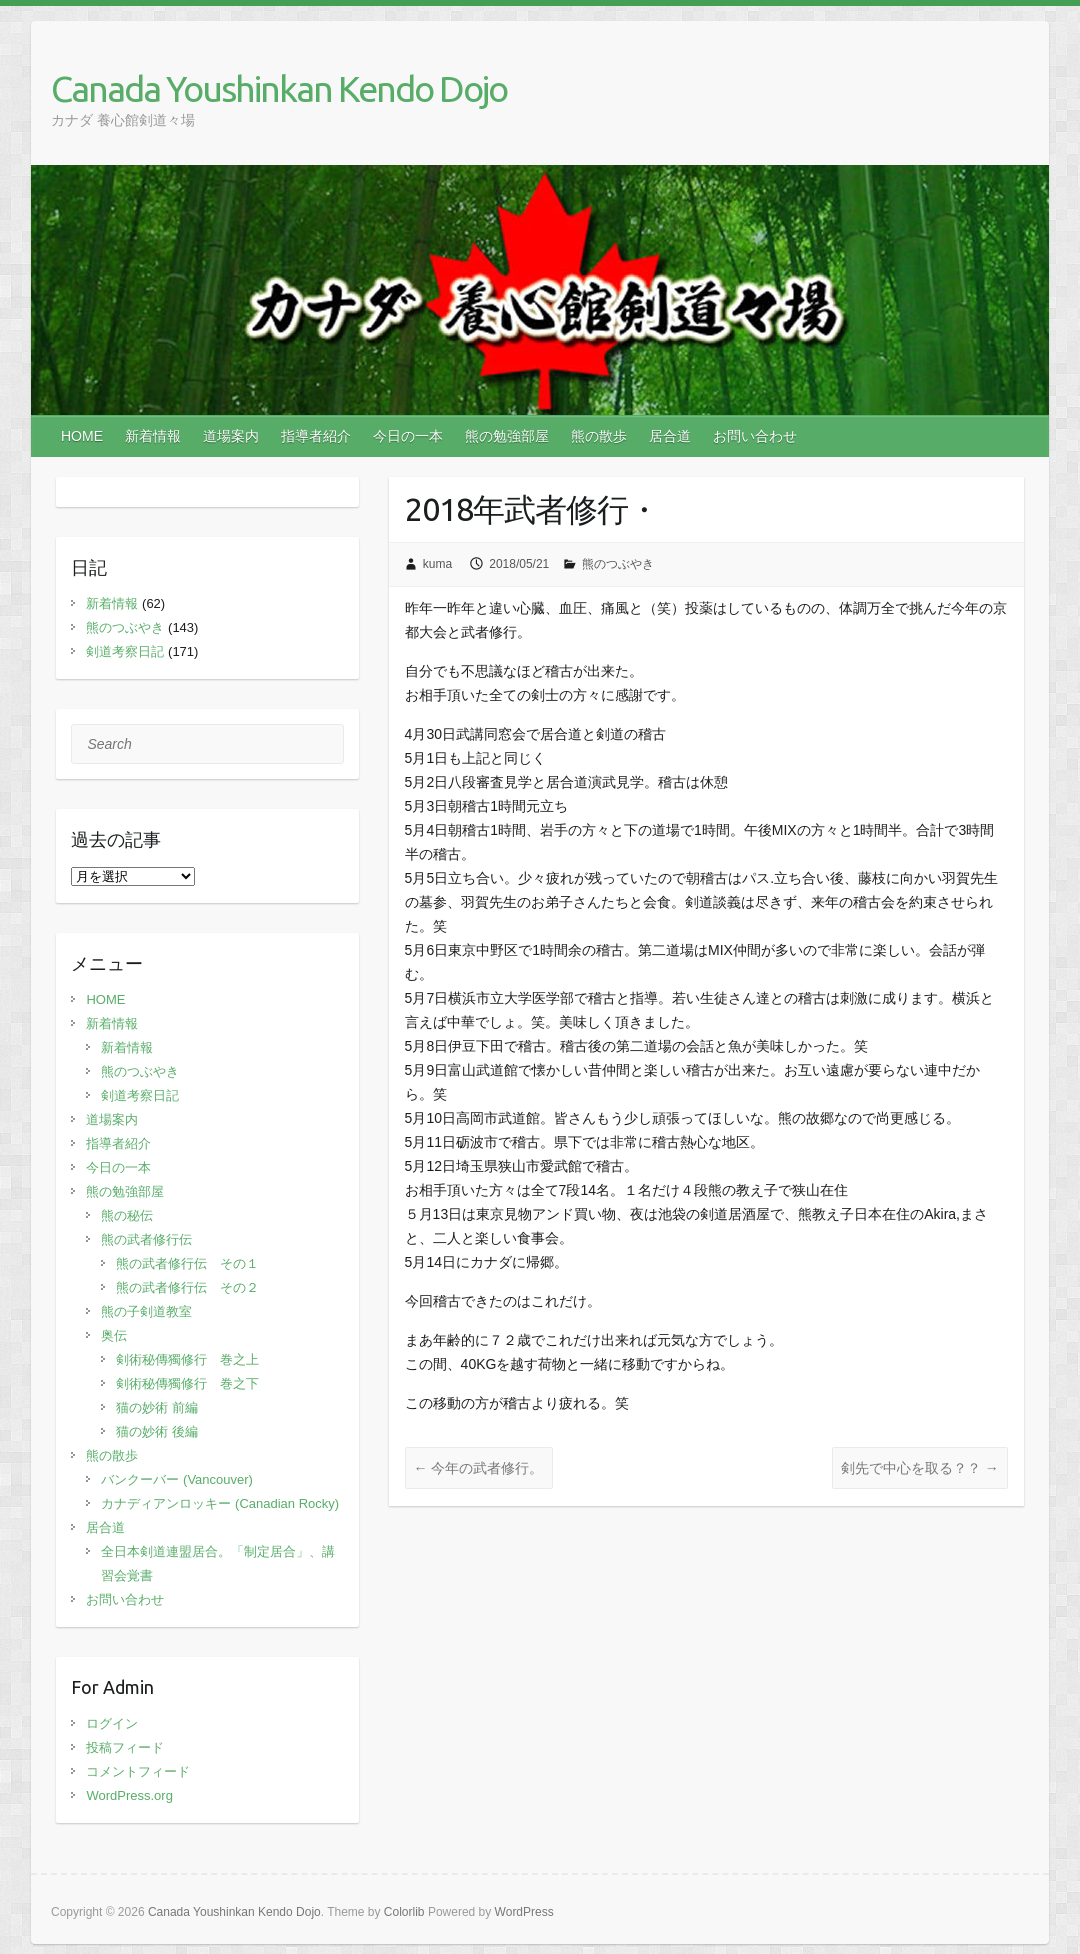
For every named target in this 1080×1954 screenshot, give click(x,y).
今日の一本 (408, 436)
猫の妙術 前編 (157, 1407)
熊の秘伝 (127, 1215)
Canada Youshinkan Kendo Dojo (279, 88)
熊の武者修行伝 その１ (187, 1263)
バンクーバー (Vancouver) (176, 1479)
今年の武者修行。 (479, 1468)
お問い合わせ (755, 436)
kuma (437, 564)
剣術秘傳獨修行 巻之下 (187, 1383)
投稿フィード (125, 1747)
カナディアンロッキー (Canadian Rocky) (220, 1503)
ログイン (112, 1723)
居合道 (670, 436)
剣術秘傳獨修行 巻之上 (187, 1359)
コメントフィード (138, 1771)
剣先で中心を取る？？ (920, 1468)
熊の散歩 (599, 436)
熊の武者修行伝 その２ (187, 1287)
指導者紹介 (316, 436)
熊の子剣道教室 (146, 1311)
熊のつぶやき (618, 564)
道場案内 (231, 436)
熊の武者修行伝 (146, 1239)
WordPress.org (129, 1795)
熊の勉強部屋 (507, 436)
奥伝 (114, 1335)
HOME (82, 436)
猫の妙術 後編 (157, 1431)
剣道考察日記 (125, 651)
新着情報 (153, 436)
